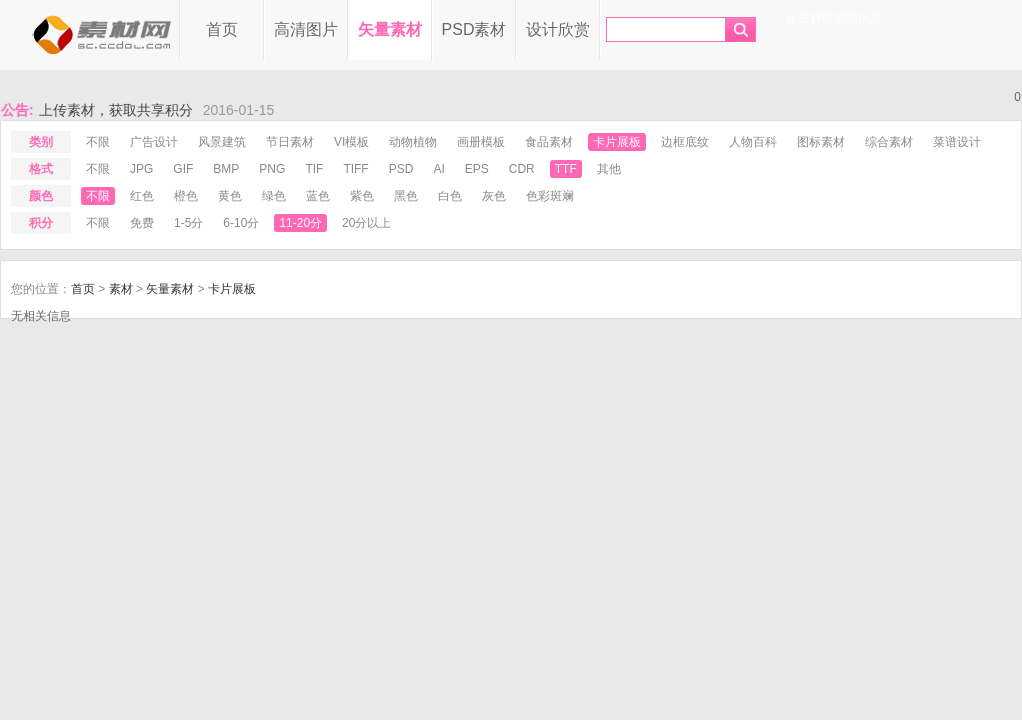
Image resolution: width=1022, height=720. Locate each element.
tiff (355, 169)
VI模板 (351, 142)
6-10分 (241, 223)
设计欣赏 (558, 29)
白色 (450, 196)
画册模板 (481, 142)
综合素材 (889, 142)
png (272, 169)
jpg (141, 169)
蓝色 (318, 196)
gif (183, 169)
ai (438, 169)
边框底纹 (685, 142)
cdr (522, 169)
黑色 (406, 196)
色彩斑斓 (550, 196)
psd (401, 169)
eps (477, 169)
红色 (142, 196)
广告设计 (154, 142)
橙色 (186, 196)
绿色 (274, 196)
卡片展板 (617, 142)
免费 (142, 223)
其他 (609, 169)
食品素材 (549, 142)
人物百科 (753, 142)
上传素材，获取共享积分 (116, 110)
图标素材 (821, 142)
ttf (566, 169)
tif (314, 169)
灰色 (494, 196)
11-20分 (300, 223)
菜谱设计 (957, 142)
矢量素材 (390, 29)
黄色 (230, 196)
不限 (98, 142)
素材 (121, 289)
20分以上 (366, 223)
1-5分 (188, 223)
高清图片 (306, 29)
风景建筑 (222, 142)
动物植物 (413, 142)
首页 (222, 29)
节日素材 (290, 142)
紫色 (362, 196)
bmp (226, 169)
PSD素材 (474, 29)
